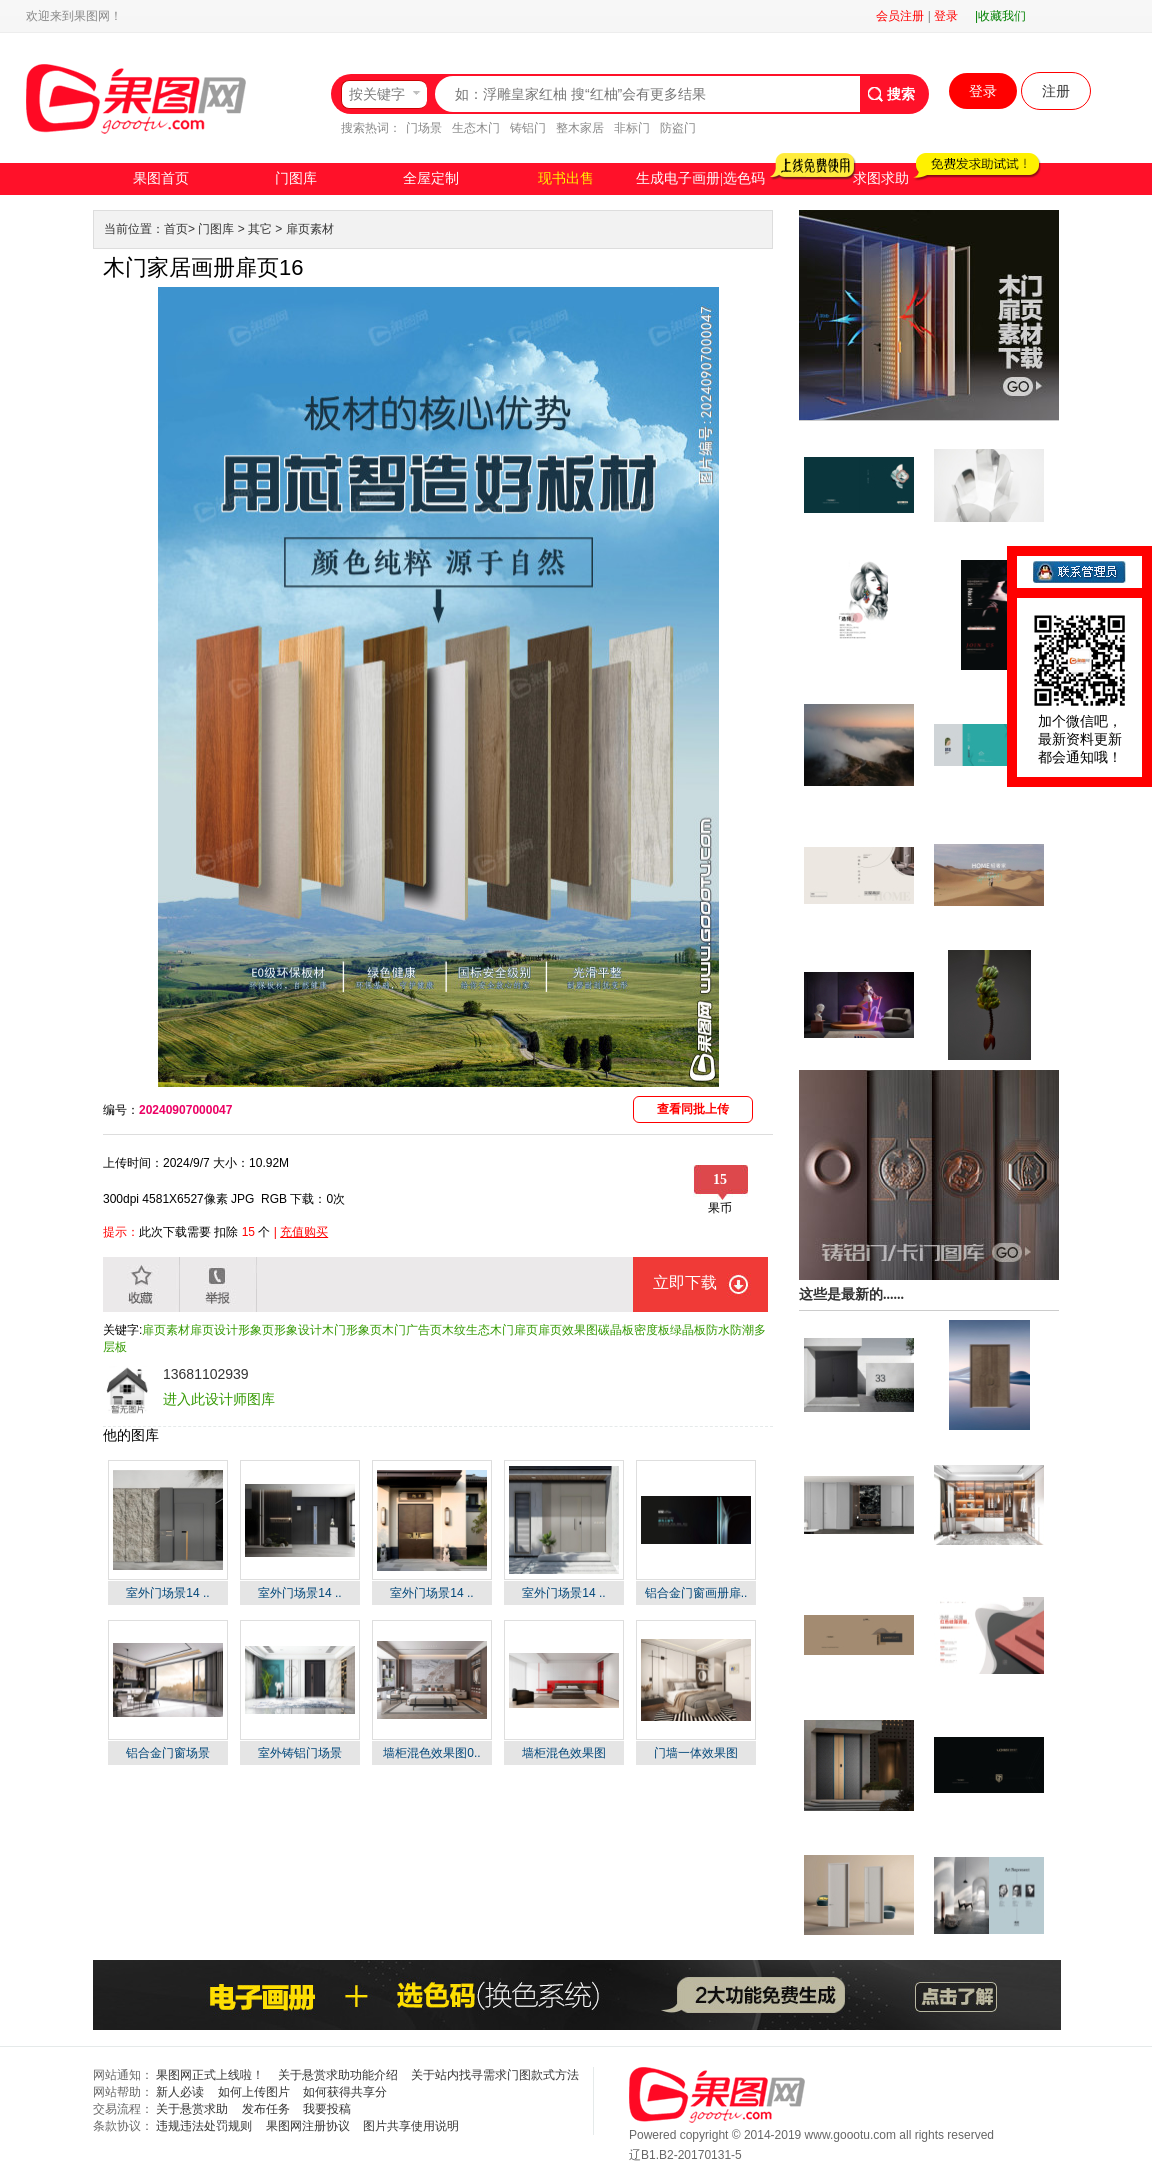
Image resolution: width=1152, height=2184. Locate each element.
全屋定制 (431, 178)
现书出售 (566, 178)
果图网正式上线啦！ (210, 2075)
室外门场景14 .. (167, 1593)
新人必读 (180, 2092)
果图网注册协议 (308, 2126)
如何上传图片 (254, 2092)
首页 (176, 229)
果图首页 (161, 178)
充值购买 (304, 1232)
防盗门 (678, 128)
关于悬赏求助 (192, 2109)
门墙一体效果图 (696, 1753)
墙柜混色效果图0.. (431, 1753)
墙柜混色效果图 (564, 1753)
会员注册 (900, 16)
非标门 (632, 128)
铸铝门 (528, 128)
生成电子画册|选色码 (700, 178)
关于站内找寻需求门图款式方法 (495, 2075)
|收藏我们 (1000, 16)
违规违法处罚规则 (204, 2126)
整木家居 (580, 128)
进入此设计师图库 (219, 1399)
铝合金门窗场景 (168, 1753)
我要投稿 (327, 2109)
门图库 (296, 178)
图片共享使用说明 (411, 2126)
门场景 (424, 128)
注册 (1056, 91)
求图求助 (881, 178)
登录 (946, 16)
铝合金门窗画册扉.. (696, 1593)
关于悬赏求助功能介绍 (338, 2075)
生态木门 (476, 128)
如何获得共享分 (345, 2092)
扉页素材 (310, 229)
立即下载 (685, 1282)
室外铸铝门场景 (300, 1753)
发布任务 (266, 2109)
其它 (260, 229)
